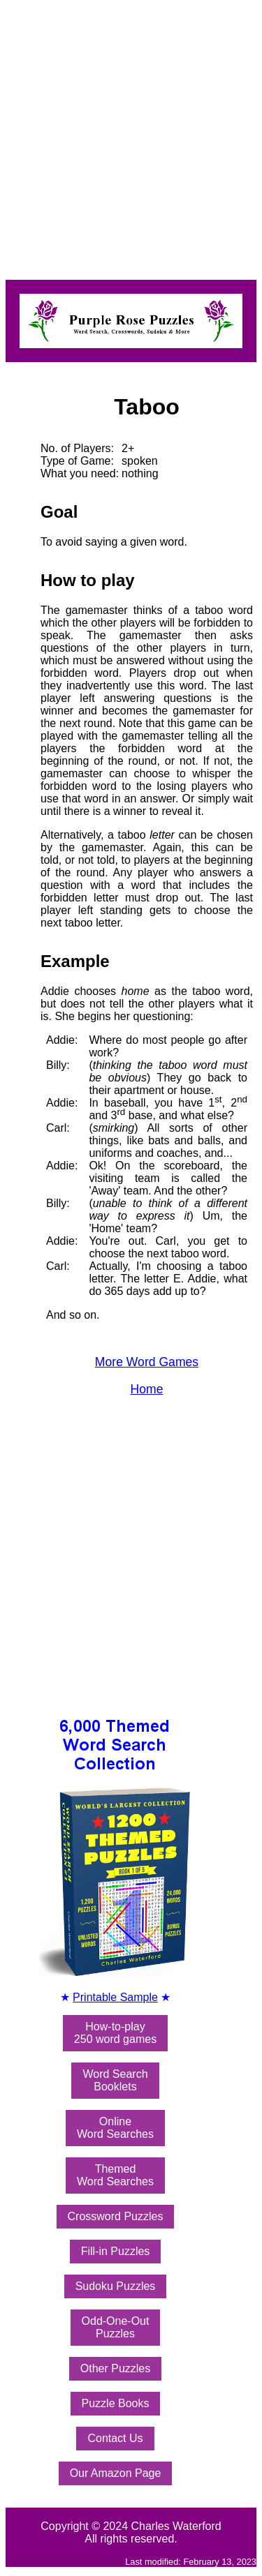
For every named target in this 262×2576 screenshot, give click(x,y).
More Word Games (146, 1362)
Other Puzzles (115, 2368)
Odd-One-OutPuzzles (116, 2327)
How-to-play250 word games (115, 2033)
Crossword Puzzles (115, 2216)
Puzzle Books (116, 2403)
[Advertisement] (131, 136)
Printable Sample (115, 1997)
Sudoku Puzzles (115, 2286)
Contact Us (115, 2438)
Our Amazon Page (115, 2473)
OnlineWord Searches (115, 2128)
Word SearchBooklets (114, 2080)
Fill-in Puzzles (115, 2251)
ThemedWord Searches (115, 2175)
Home (147, 1389)
